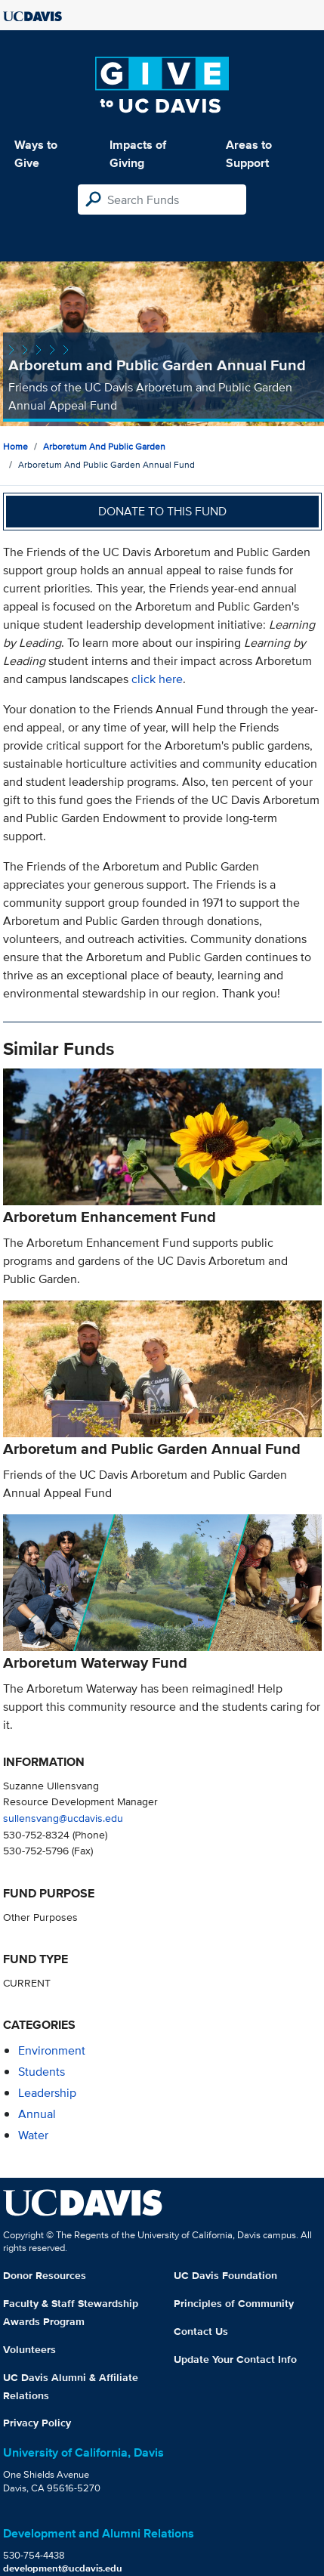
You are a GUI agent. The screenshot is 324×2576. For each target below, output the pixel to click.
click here (157, 679)
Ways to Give (35, 154)
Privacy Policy (37, 2422)
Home (15, 446)
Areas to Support (249, 154)
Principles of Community (234, 2303)
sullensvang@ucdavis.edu (63, 1818)
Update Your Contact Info (235, 2359)
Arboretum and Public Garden (104, 446)
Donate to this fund (162, 511)
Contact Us (201, 2331)
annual (37, 2114)
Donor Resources (44, 2275)
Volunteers (29, 2349)
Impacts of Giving (138, 154)
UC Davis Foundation (225, 2275)
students (41, 2071)
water (33, 2135)
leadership (47, 2092)
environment (51, 2050)
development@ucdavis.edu (62, 2568)
